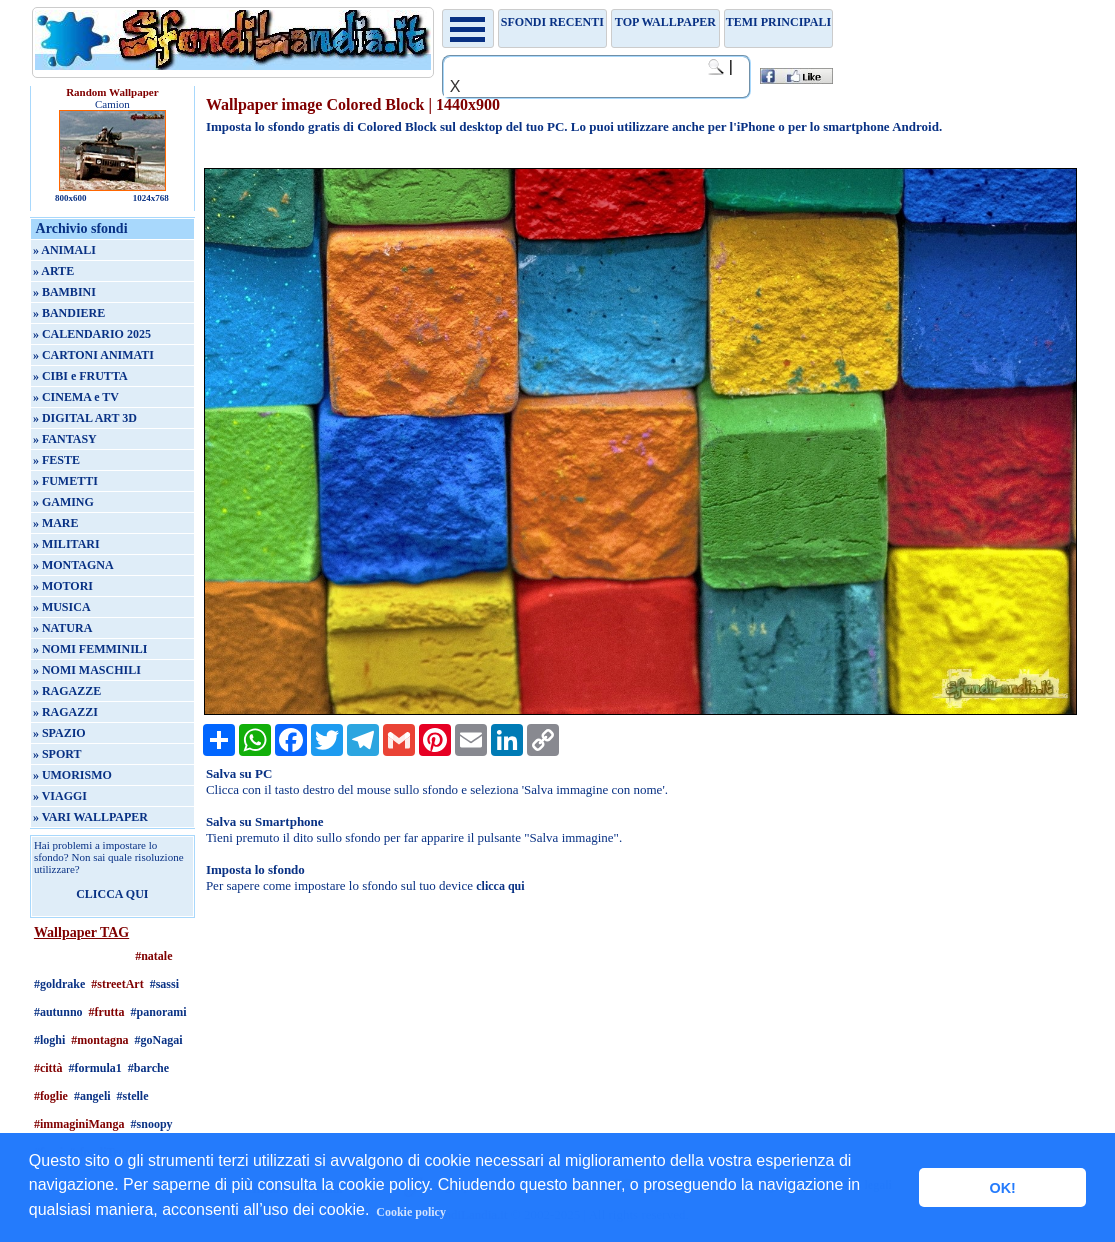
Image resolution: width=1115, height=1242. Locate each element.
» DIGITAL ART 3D (85, 418)
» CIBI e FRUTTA (80, 376)
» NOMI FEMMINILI (90, 649)
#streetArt (117, 984)
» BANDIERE (69, 313)
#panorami (159, 1012)
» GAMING (63, 502)
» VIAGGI (60, 796)
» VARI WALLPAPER (90, 817)
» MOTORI (63, 586)
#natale (153, 956)
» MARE (56, 523)
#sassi (164, 984)
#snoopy (152, 1124)
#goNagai (159, 1040)
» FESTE (56, 460)
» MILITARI (66, 544)
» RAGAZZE (67, 691)
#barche (148, 1068)
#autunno (58, 1012)
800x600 (71, 198)
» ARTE (53, 271)
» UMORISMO (72, 775)
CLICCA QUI (112, 894)
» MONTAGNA (73, 565)
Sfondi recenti (552, 22)
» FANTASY (65, 439)
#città (48, 1068)
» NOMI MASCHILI (87, 670)
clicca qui (500, 886)
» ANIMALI (64, 250)
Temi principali (778, 22)
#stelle (133, 1096)
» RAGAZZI (65, 712)
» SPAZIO (59, 733)
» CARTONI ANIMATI (93, 355)
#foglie (51, 1096)
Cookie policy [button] (411, 1212)
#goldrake (59, 984)
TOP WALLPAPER (665, 22)
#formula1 (95, 1068)
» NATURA (62, 628)
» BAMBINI (64, 292)
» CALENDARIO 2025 (92, 334)
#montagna (99, 1040)
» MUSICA (62, 607)
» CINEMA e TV (76, 397)
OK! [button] (1002, 1188)
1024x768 (151, 198)
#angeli (92, 1096)
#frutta (107, 1012)
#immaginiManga (79, 1124)
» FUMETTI (65, 481)
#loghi (49, 1040)
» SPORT (57, 754)
